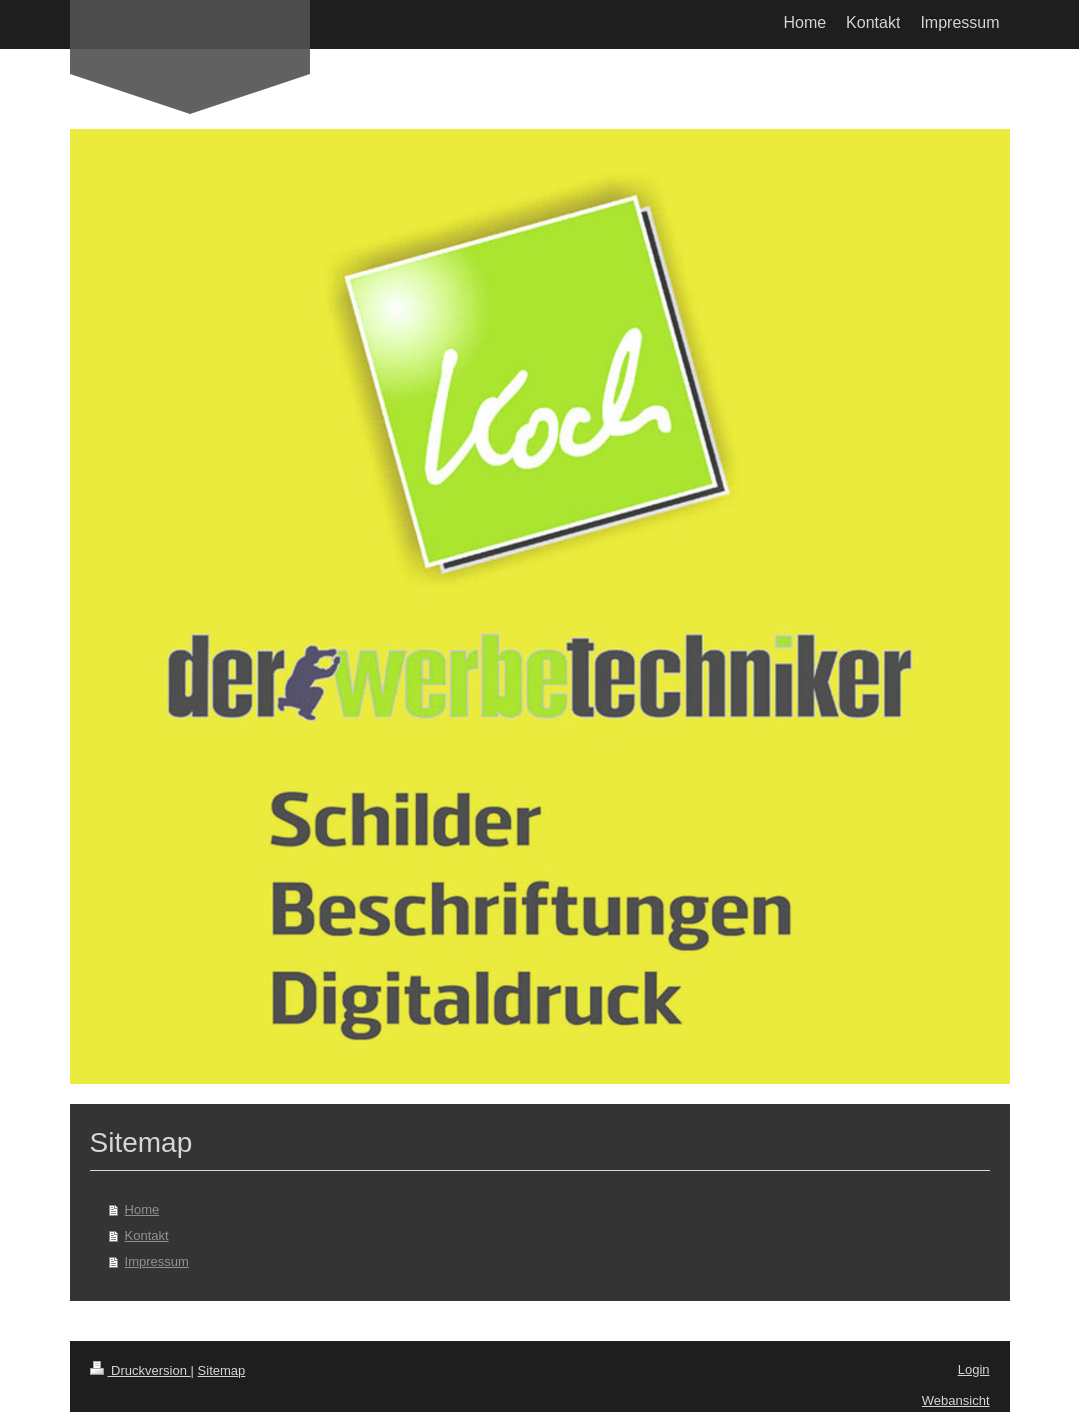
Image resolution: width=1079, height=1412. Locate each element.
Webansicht (956, 1400)
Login (974, 1369)
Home (142, 1209)
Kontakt (147, 1235)
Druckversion (140, 1370)
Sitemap (222, 1370)
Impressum (157, 1261)
